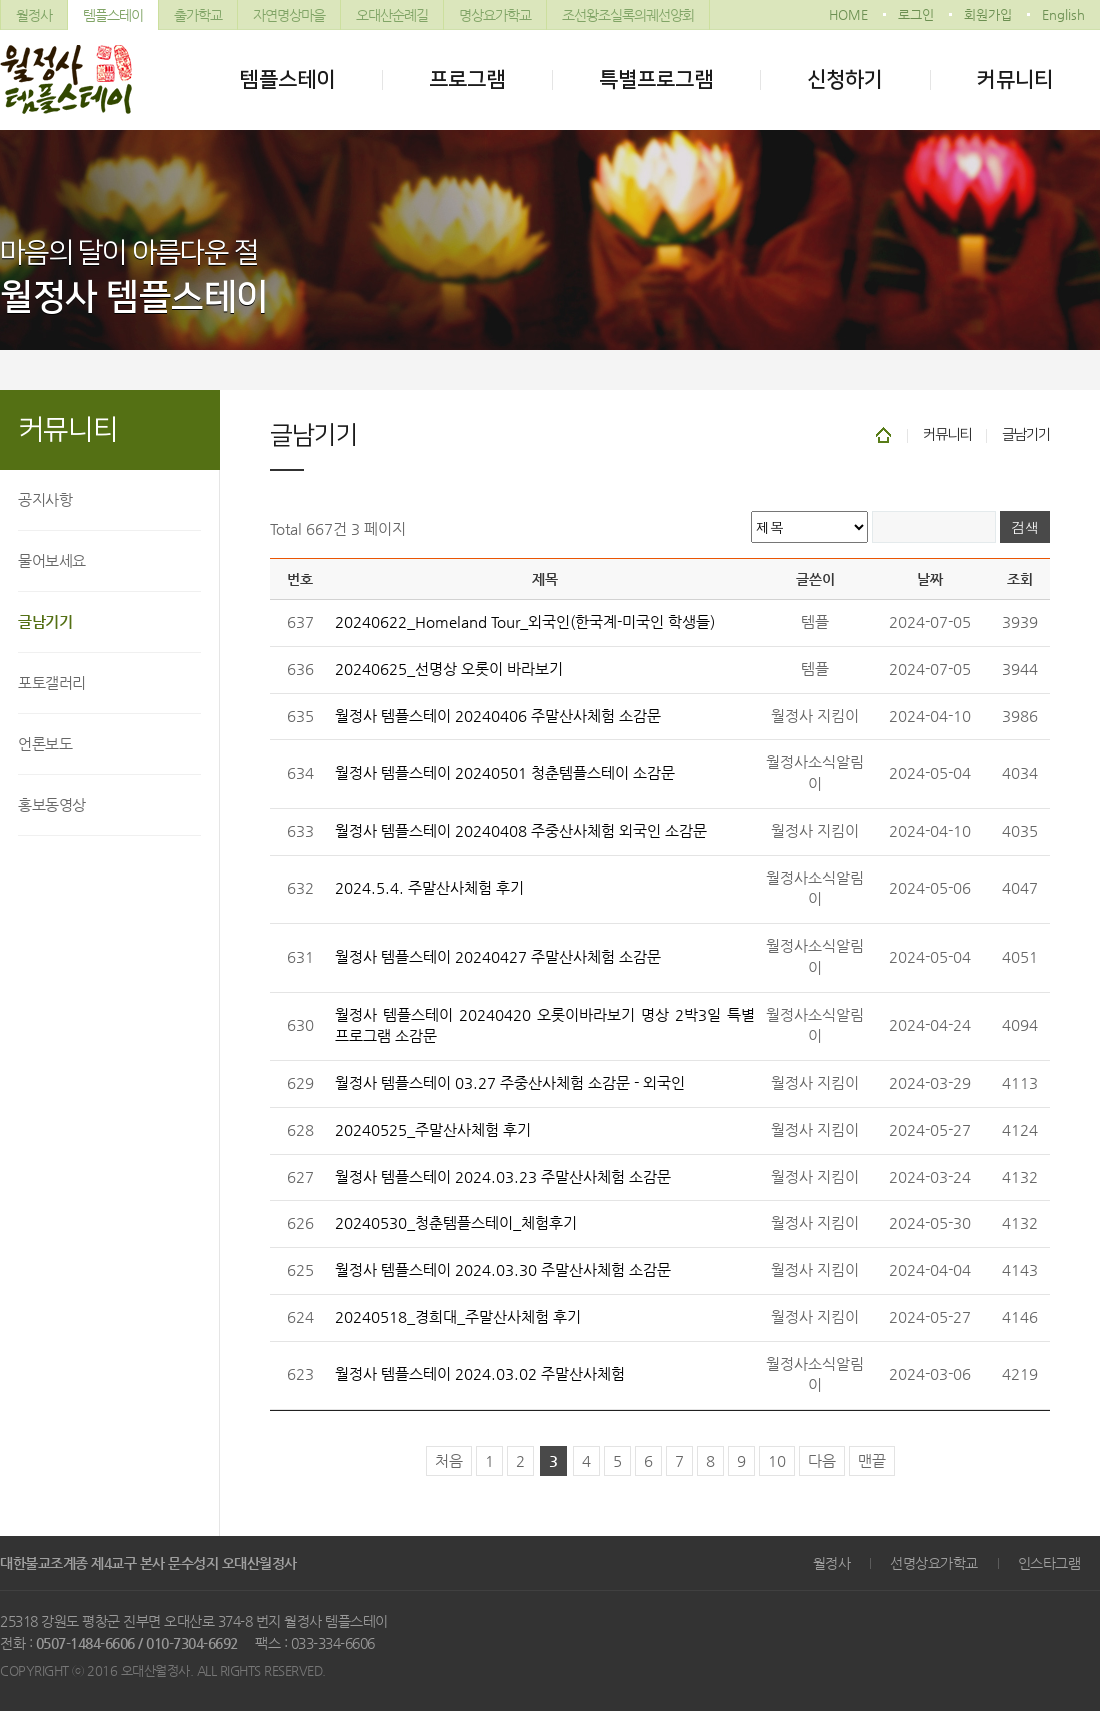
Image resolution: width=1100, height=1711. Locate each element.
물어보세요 (52, 560)
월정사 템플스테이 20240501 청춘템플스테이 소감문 (505, 773)
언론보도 (45, 743)
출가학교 (198, 15)
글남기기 (45, 621)
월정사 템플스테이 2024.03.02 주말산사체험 (480, 1374)
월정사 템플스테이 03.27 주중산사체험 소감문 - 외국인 (510, 1083)
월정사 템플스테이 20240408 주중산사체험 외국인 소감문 (521, 831)
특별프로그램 (656, 79)
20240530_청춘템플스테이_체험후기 (456, 1223)
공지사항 (45, 499)
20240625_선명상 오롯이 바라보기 (449, 669)
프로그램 (467, 79)
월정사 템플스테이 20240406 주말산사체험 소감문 (498, 716)
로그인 (916, 14)
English (1063, 14)
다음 (822, 1461)
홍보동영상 (52, 804)
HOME (848, 14)
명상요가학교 (495, 15)
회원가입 (988, 14)
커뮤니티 (1015, 79)
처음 (449, 1461)
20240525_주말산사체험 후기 (433, 1130)
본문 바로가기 (0, 0)
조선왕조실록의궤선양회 (628, 15)
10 (777, 1461)
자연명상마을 (289, 15)
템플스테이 (113, 15)
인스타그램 (1049, 1563)
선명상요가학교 (934, 1563)
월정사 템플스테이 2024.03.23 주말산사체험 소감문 (503, 1177)
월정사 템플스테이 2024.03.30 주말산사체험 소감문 (503, 1270)
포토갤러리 (52, 682)
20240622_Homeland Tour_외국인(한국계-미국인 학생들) (525, 622)
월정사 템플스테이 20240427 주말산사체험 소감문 (498, 957)
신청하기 (845, 79)
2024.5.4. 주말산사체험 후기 (429, 888)
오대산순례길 (392, 15)
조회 (1020, 579)
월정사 (34, 15)
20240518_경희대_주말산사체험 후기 (458, 1317)
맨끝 (872, 1461)
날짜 (930, 579)
